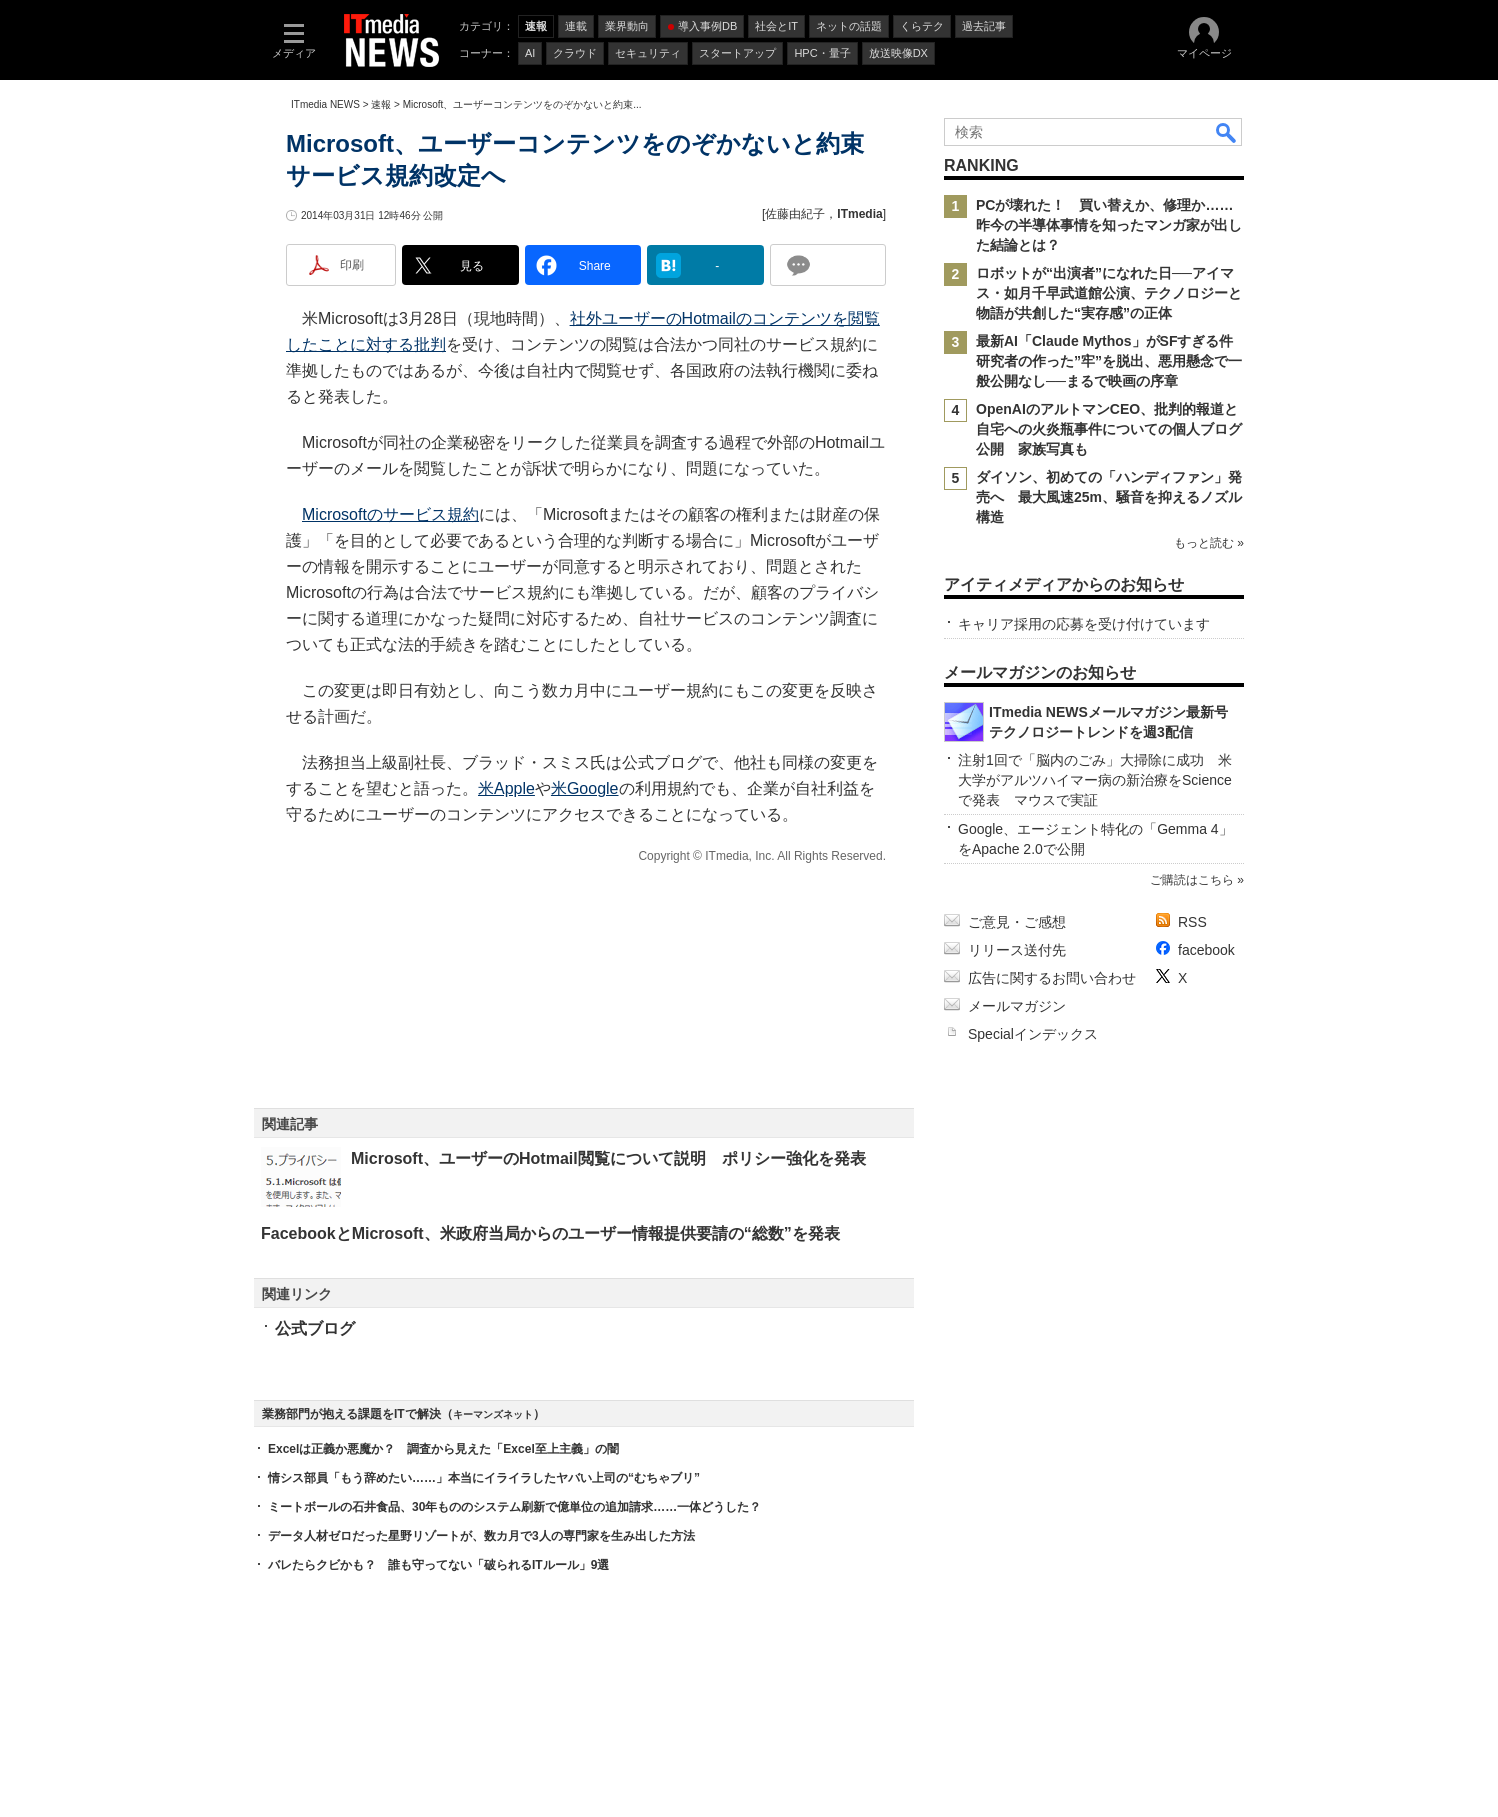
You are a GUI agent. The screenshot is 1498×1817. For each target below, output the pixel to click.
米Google (585, 788)
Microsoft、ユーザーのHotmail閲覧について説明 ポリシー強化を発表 (608, 1158)
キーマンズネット (493, 1414)
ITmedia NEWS (325, 104)
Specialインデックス (1033, 1034)
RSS (1192, 922)
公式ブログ (315, 1328)
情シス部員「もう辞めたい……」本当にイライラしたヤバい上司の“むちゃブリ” (484, 1478)
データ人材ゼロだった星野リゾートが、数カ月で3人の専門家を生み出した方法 (481, 1536)
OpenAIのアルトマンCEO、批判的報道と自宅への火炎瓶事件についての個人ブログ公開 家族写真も (1109, 429)
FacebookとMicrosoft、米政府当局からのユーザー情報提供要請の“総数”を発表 (550, 1233)
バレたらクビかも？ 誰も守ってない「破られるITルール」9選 (438, 1565)
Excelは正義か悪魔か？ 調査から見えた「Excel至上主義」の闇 (443, 1449)
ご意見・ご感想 (1017, 922)
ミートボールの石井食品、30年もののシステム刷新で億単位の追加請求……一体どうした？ (514, 1507)
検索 (1227, 132)
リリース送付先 (1017, 950)
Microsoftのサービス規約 (390, 514)
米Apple (506, 788)
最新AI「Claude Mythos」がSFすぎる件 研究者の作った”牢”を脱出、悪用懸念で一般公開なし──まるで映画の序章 (1111, 361)
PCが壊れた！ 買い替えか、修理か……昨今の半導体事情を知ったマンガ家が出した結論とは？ (1109, 225)
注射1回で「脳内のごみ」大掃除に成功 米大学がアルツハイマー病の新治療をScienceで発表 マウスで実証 (1095, 780)
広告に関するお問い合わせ (1052, 978)
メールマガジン (1017, 1006)
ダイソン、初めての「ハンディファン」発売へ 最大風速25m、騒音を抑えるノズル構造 (1109, 497)
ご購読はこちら (1192, 880)
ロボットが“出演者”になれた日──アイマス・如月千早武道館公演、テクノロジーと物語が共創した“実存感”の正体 (1109, 293)
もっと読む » (1209, 543)
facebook (1206, 950)
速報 (381, 104)
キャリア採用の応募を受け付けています (1084, 624)
